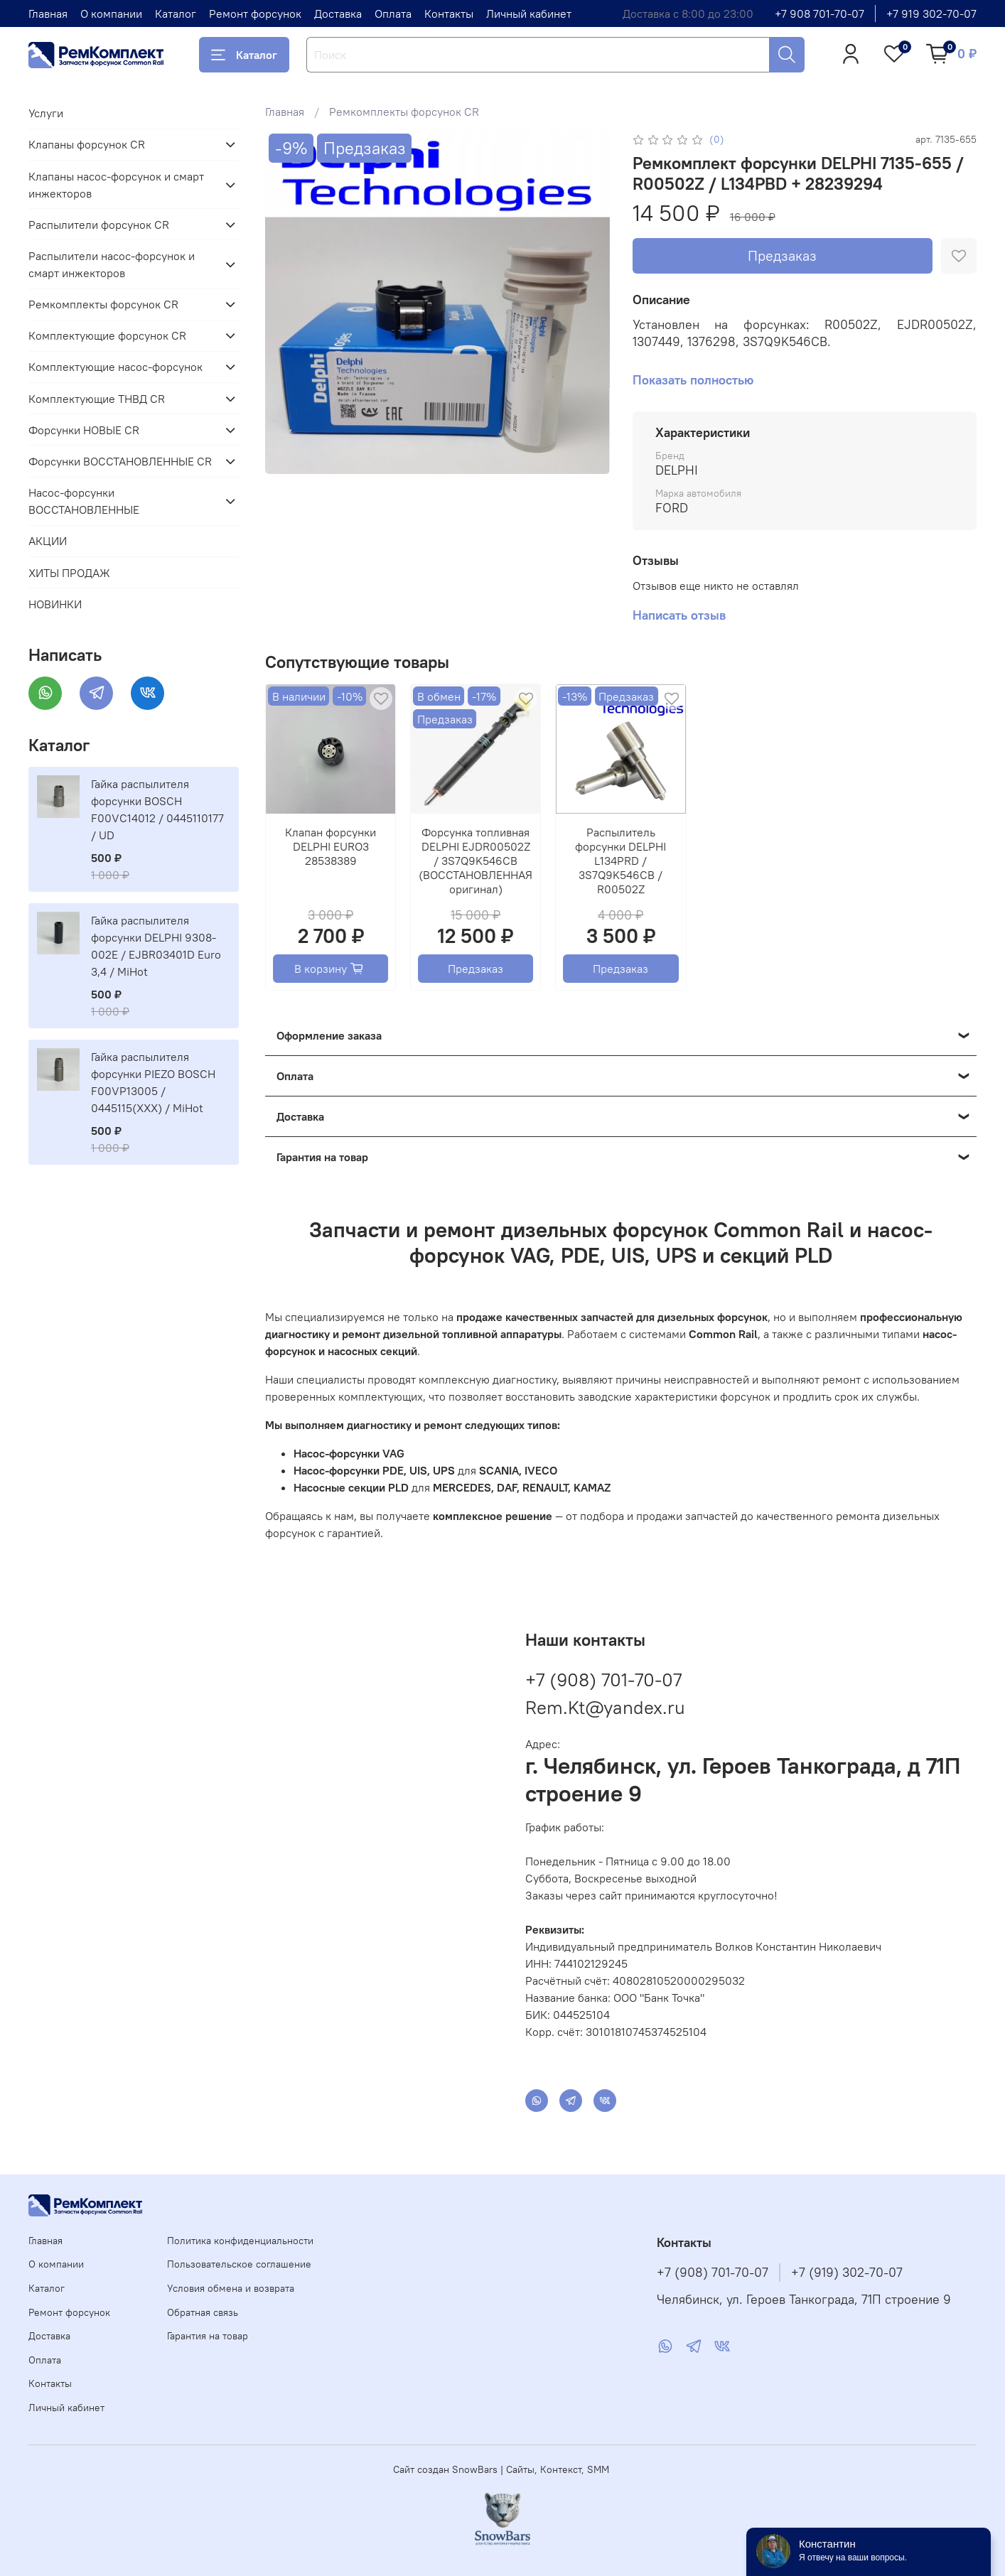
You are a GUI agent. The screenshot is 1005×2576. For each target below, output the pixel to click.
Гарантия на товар (207, 2335)
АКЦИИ (47, 541)
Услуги (45, 113)
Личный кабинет (528, 13)
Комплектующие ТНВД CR (96, 399)
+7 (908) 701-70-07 (603, 1679)
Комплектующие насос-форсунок (115, 367)
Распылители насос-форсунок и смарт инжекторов (111, 264)
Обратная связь (202, 2312)
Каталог (175, 13)
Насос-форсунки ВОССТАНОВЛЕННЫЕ (83, 501)
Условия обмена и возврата (230, 2288)
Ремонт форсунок (255, 13)
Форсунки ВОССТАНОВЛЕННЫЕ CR (120, 461)
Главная (48, 13)
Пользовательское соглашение (239, 2264)
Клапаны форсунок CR (86, 144)
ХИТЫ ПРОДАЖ (69, 573)
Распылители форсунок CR (98, 224)
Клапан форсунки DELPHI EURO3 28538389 (331, 846)
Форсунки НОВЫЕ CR (83, 430)
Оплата (393, 13)
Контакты (448, 13)
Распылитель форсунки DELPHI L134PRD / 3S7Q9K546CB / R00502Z (621, 860)
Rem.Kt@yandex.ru (605, 1707)
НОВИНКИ (55, 604)
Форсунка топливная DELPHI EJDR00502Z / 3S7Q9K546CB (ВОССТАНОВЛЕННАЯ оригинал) (476, 860)
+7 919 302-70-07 (931, 13)
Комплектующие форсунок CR (107, 335)
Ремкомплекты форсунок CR (404, 111)
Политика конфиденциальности (240, 2240)
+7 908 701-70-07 (819, 13)
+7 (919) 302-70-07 (847, 2272)
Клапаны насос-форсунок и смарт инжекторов (116, 184)
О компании (111, 13)
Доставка (338, 13)
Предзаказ (782, 255)
